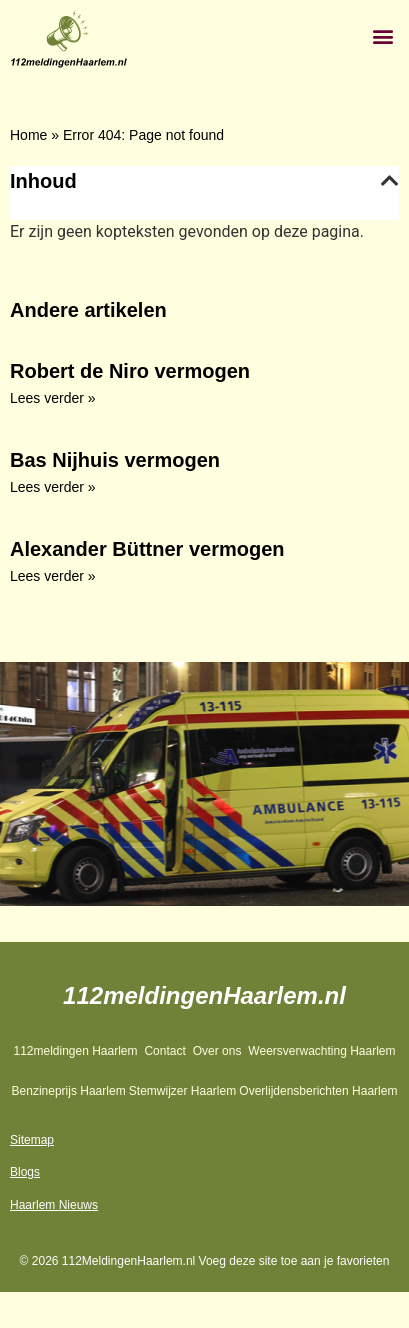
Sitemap (32, 1140)
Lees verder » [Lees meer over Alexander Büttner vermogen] (53, 576)
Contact (164, 1051)
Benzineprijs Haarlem (69, 1091)
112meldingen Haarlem (75, 1051)
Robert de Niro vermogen (130, 371)
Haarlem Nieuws (54, 1205)
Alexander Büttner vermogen (147, 549)
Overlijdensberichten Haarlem (318, 1091)
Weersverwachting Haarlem (321, 1051)
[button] (382, 35)
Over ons (217, 1051)
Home (28, 135)
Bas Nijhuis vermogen (115, 460)
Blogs (25, 1172)
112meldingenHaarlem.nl (204, 995)
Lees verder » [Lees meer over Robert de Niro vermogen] (53, 398)
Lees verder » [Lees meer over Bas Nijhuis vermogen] (53, 487)
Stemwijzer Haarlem (182, 1091)
